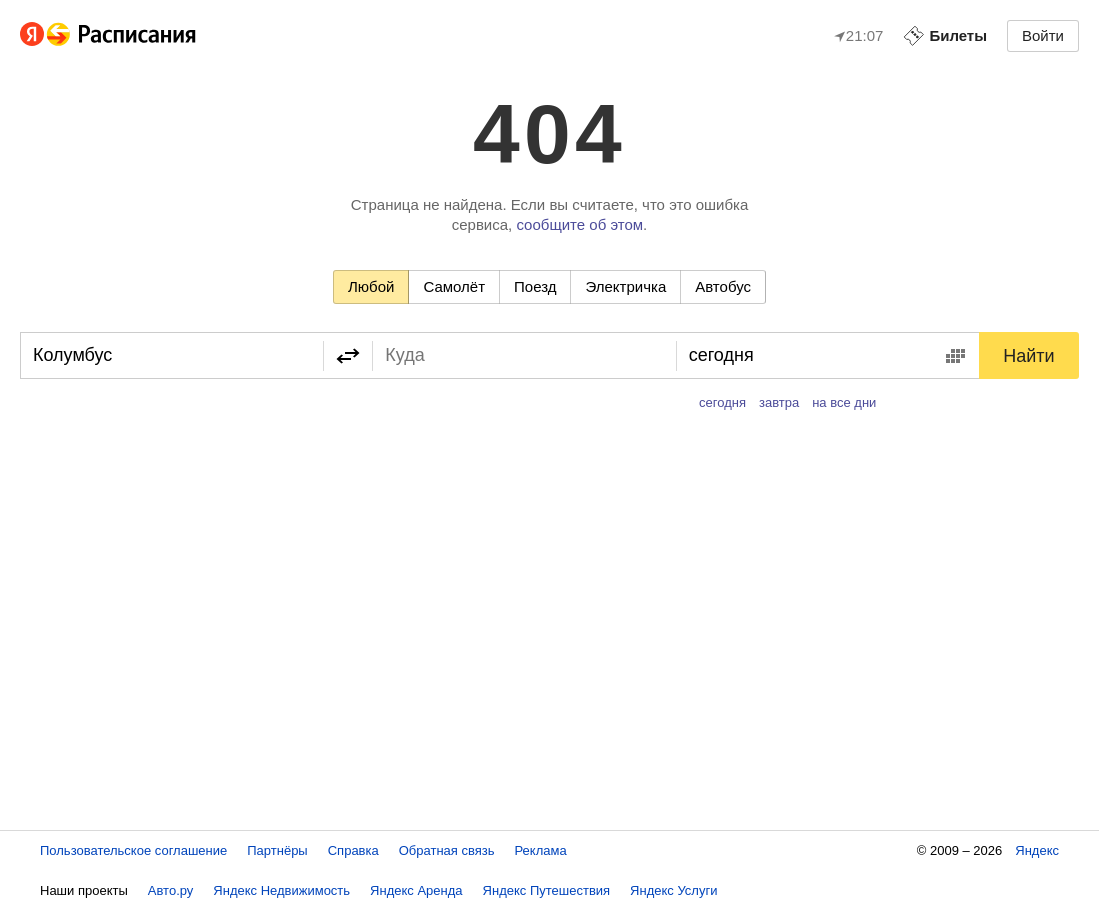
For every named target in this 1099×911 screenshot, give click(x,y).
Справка (353, 850)
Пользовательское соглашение (133, 850)
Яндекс (1037, 850)
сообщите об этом (579, 224)
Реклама (541, 850)
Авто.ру (171, 890)
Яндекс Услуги (673, 890)
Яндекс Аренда (416, 890)
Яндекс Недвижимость (281, 890)
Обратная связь (447, 850)
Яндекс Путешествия (547, 890)
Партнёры (277, 850)
